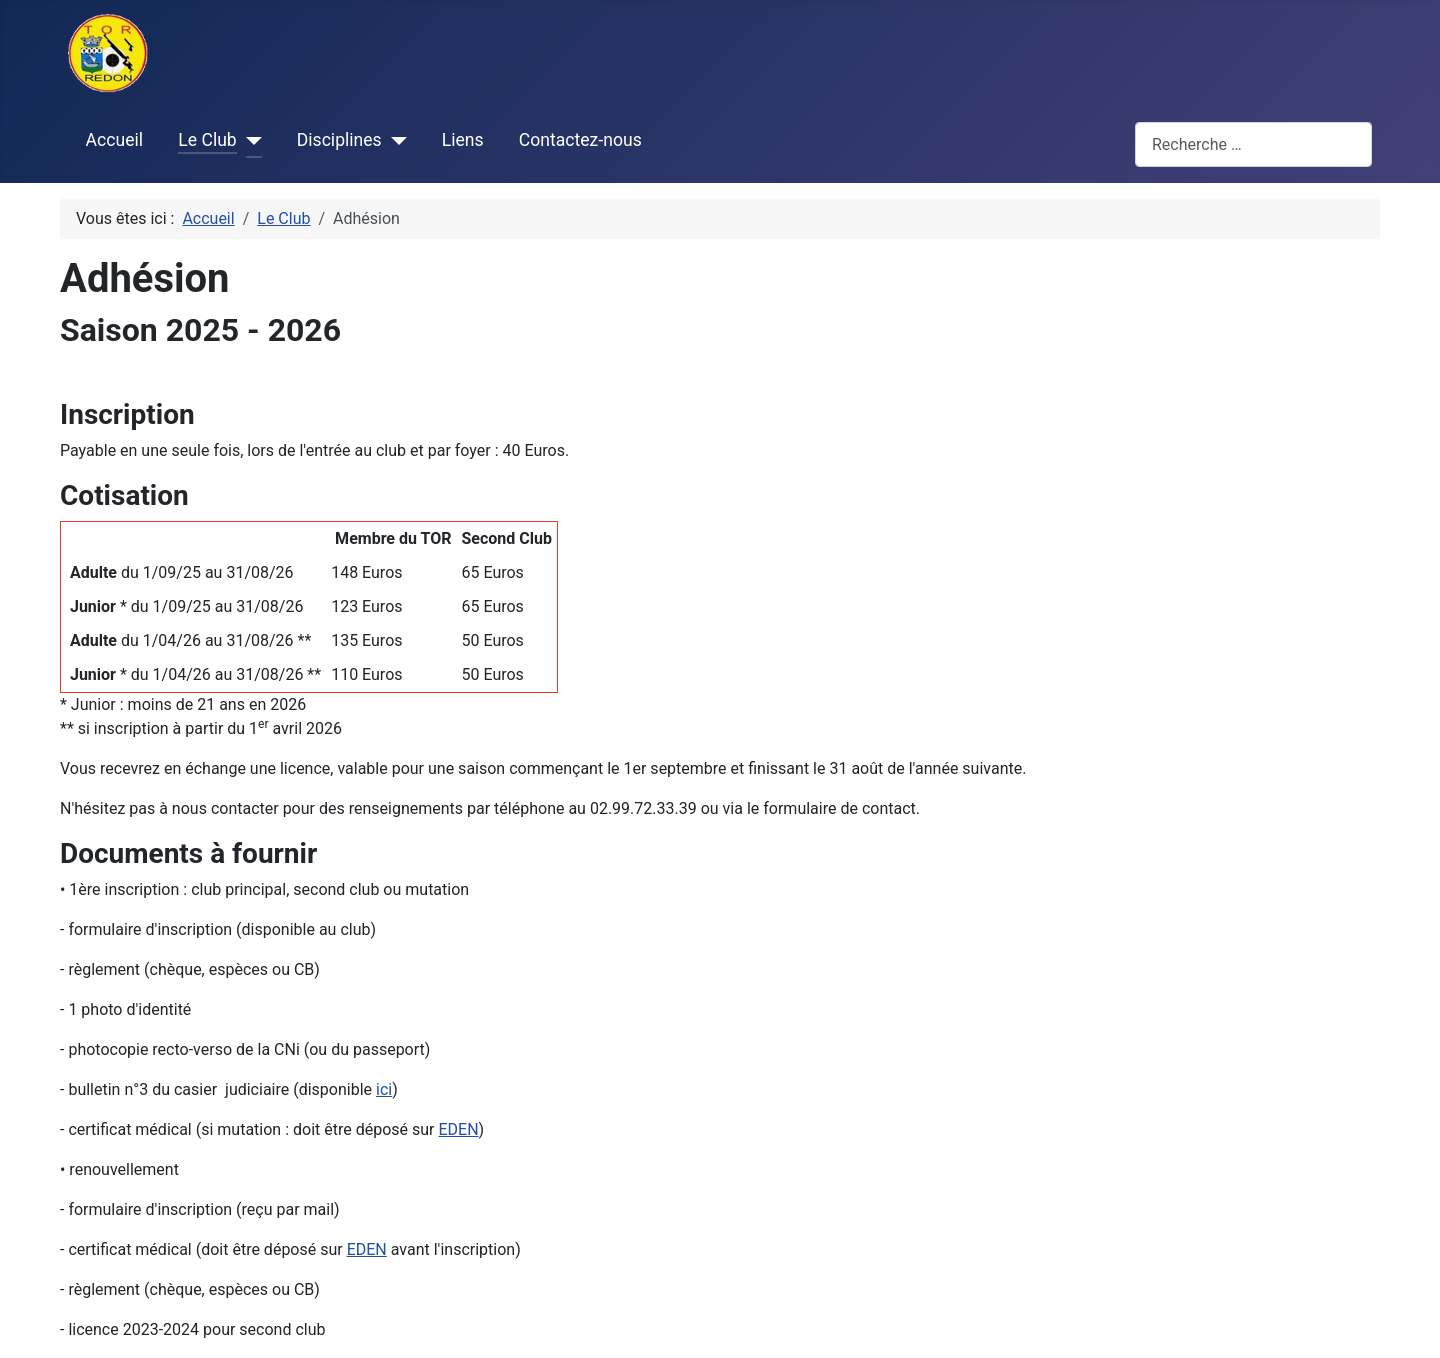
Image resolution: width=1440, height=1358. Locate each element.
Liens (463, 140)
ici (384, 1089)
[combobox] (1253, 144)
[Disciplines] (394, 141)
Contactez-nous (580, 140)
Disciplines (339, 140)
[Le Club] (249, 141)
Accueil (114, 140)
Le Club (207, 140)
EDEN (458, 1129)
